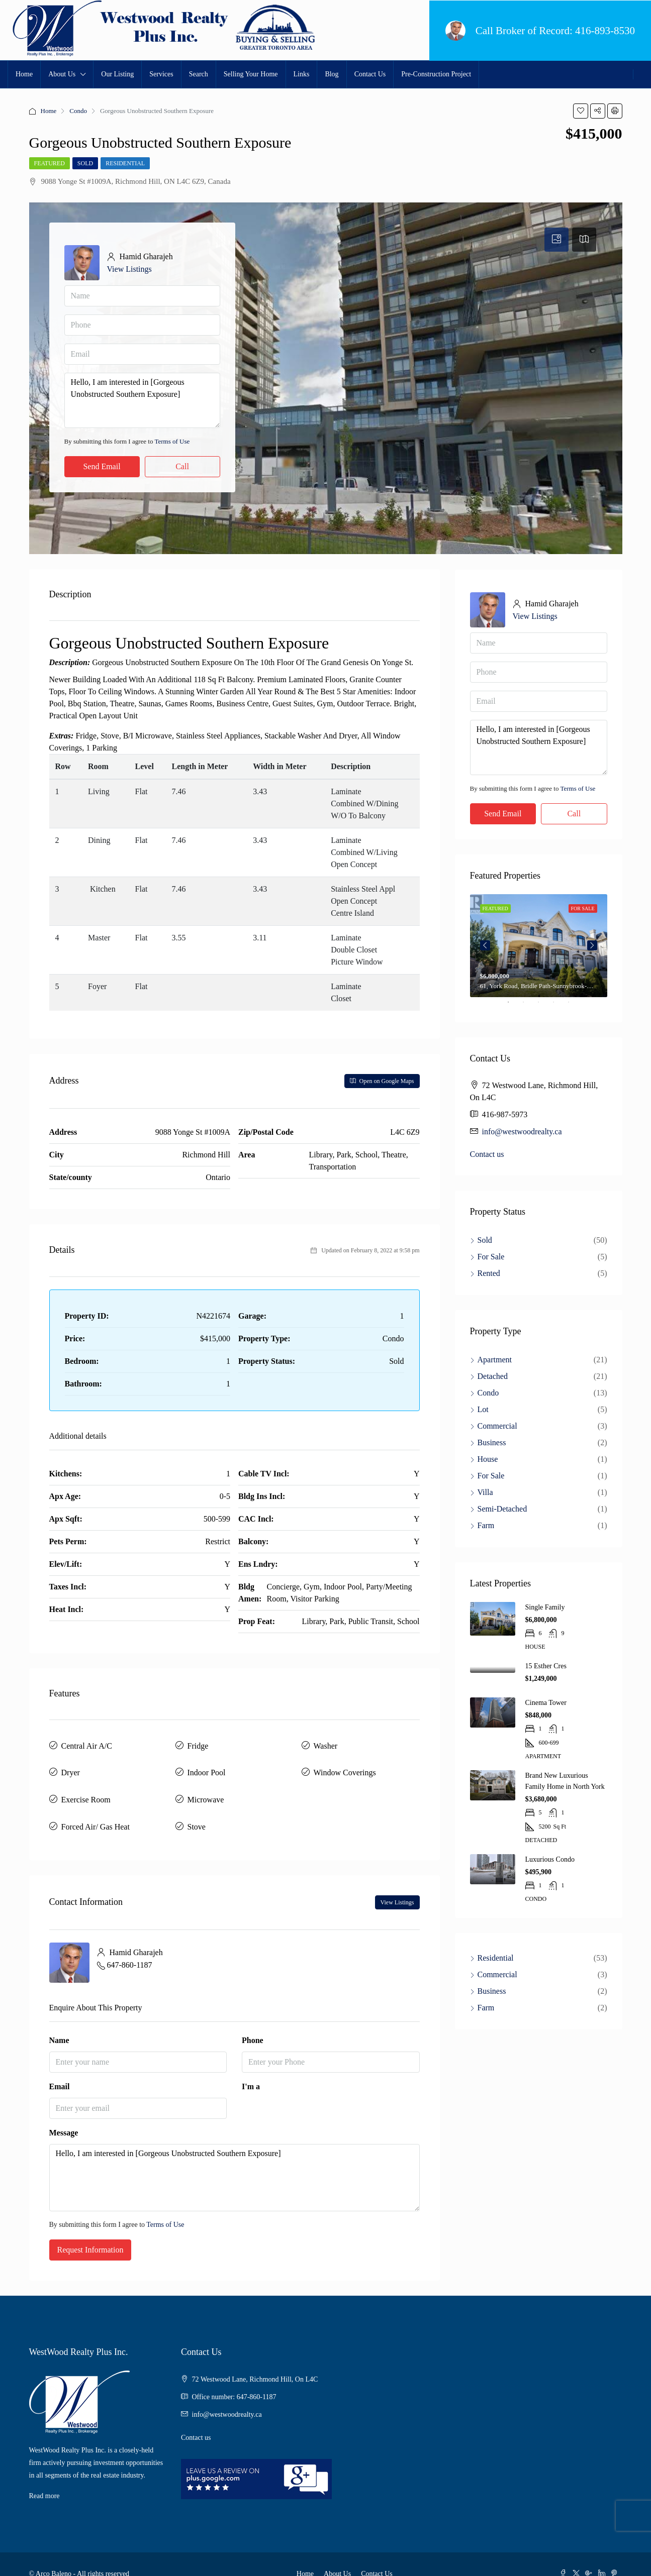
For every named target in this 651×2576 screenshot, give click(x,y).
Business (492, 1442)
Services (161, 74)
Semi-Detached (502, 1509)
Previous (485, 945)
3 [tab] (543, 1006)
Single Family (545, 1607)
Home (24, 74)
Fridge (198, 1743)
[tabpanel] (538, 945)
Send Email (101, 466)
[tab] (556, 240)
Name (59, 2021)
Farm (486, 1525)
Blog (331, 74)
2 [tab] (528, 1006)
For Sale (491, 1256)
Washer (326, 1743)
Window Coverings (345, 1765)
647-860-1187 (129, 1945)
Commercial (497, 1426)
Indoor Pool (207, 1765)
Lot (483, 1409)
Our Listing (117, 74)
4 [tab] (558, 1006)
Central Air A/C (86, 1743)
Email (59, 2067)
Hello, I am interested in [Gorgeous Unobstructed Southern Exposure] (142, 400)
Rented (489, 1273)
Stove (197, 1809)
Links (302, 74)
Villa (485, 1492)
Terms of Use (172, 441)
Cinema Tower (546, 1702)
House (488, 1459)
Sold (85, 163)
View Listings (129, 269)
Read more (44, 2477)
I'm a (251, 2067)
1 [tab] (513, 1006)
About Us (61, 74)
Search (198, 74)
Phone (252, 2021)
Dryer (70, 1765)
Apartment (495, 1359)
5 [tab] (574, 1006)
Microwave (206, 1787)
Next (592, 945)
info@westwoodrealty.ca (522, 1131)
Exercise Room (86, 1787)
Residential (125, 163)
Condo (78, 111)
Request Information (90, 2230)
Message (63, 2113)
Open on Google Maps (382, 1081)
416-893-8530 (605, 31)
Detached (493, 1376)
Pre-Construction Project (436, 74)
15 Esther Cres (546, 1666)
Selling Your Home (251, 74)
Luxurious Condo (550, 1859)
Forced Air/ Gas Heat (95, 1809)
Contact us (487, 1154)
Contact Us (370, 74)
